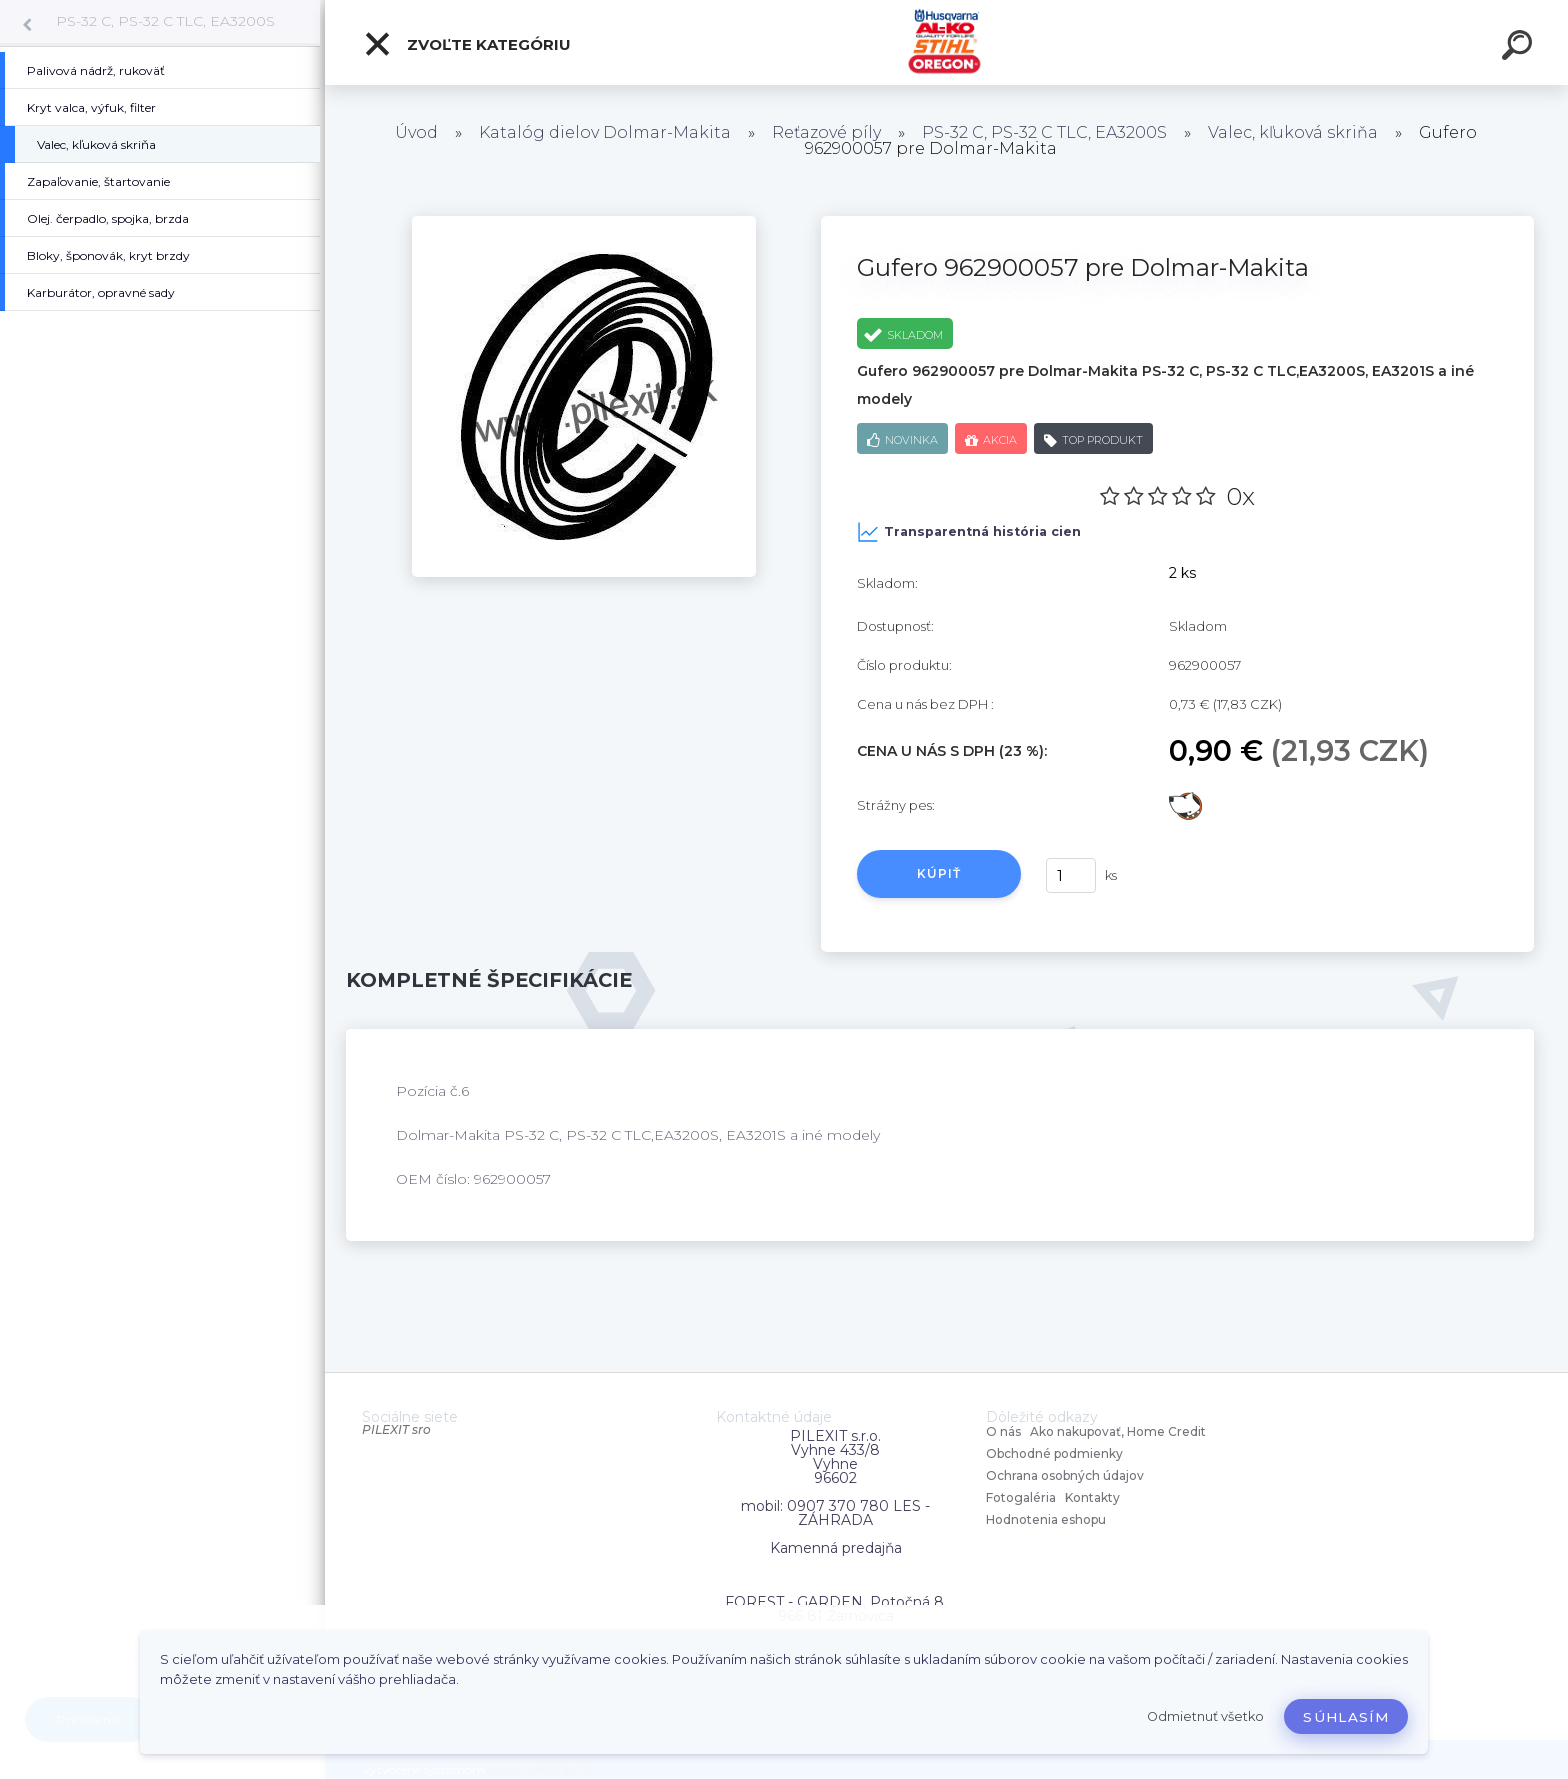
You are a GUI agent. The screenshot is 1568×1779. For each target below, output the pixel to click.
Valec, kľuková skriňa (1293, 132)
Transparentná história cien (969, 532)
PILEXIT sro (396, 1429)
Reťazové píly (826, 132)
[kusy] (1071, 875)
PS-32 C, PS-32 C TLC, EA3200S (165, 21)
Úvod (416, 132)
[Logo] (946, 42)
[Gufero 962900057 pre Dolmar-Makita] (584, 223)
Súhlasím (1346, 1717)
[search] (1520, 48)
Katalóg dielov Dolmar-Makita (605, 132)
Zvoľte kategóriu (467, 44)
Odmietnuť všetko (1205, 1716)
